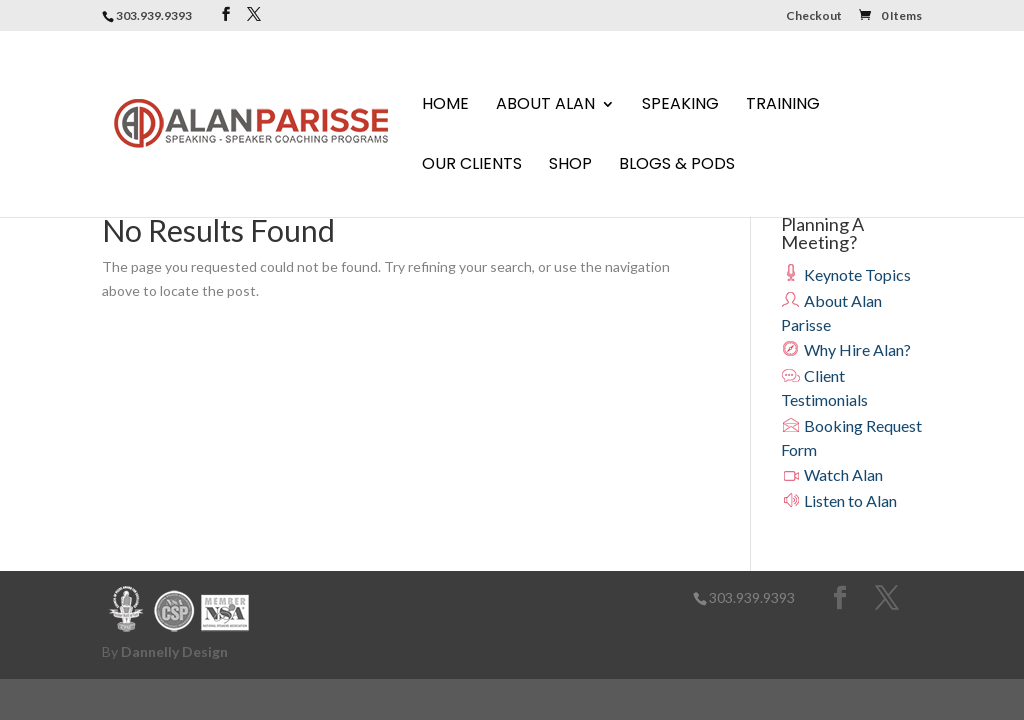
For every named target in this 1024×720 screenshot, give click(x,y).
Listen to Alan (839, 500)
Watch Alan (832, 474)
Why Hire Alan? (846, 349)
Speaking (680, 106)
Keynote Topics (846, 274)
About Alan (545, 106)
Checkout (814, 16)
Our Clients (472, 166)
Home (445, 106)
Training (783, 106)
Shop (570, 166)
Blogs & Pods (677, 166)
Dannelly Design (174, 651)
